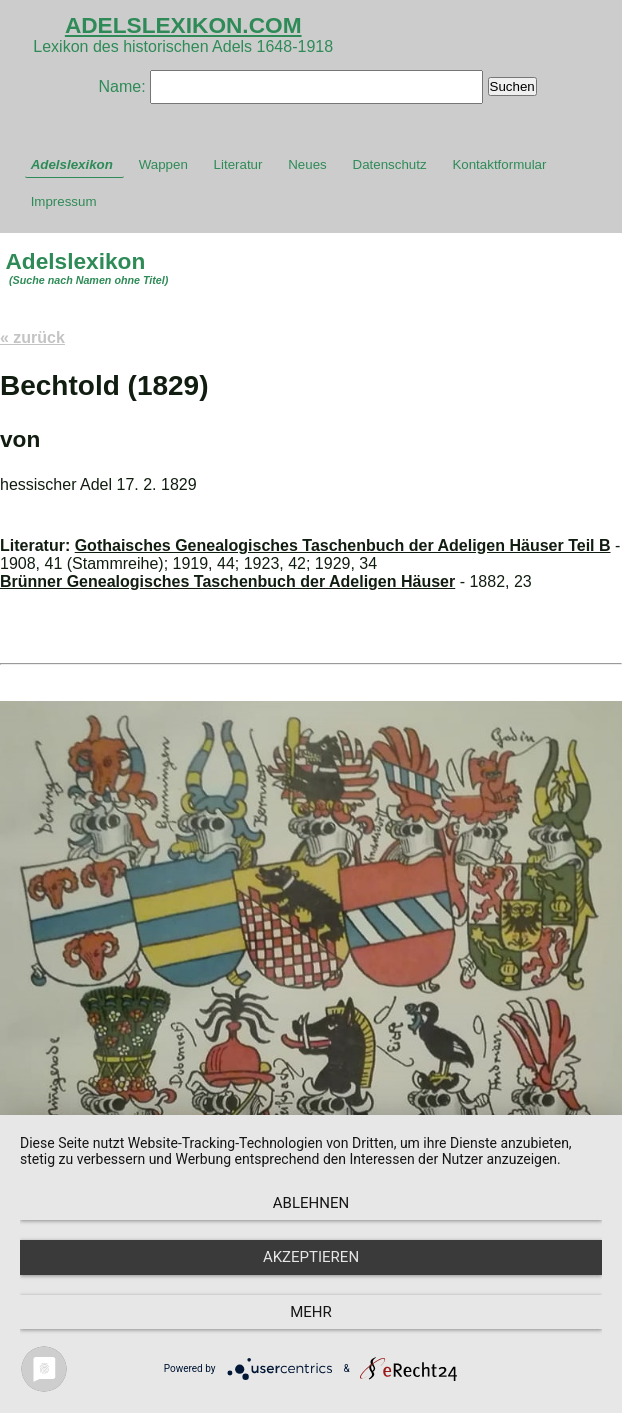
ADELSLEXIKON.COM (183, 25)
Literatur (238, 164)
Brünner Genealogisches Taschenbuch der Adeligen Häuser (227, 581)
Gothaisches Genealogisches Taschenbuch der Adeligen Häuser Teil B (343, 545)
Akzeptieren (311, 1257)
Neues (307, 164)
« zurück (32, 337)
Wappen (163, 164)
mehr (311, 1312)
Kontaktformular (499, 164)
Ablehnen (311, 1203)
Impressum (64, 201)
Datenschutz (390, 164)
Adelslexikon (72, 164)
